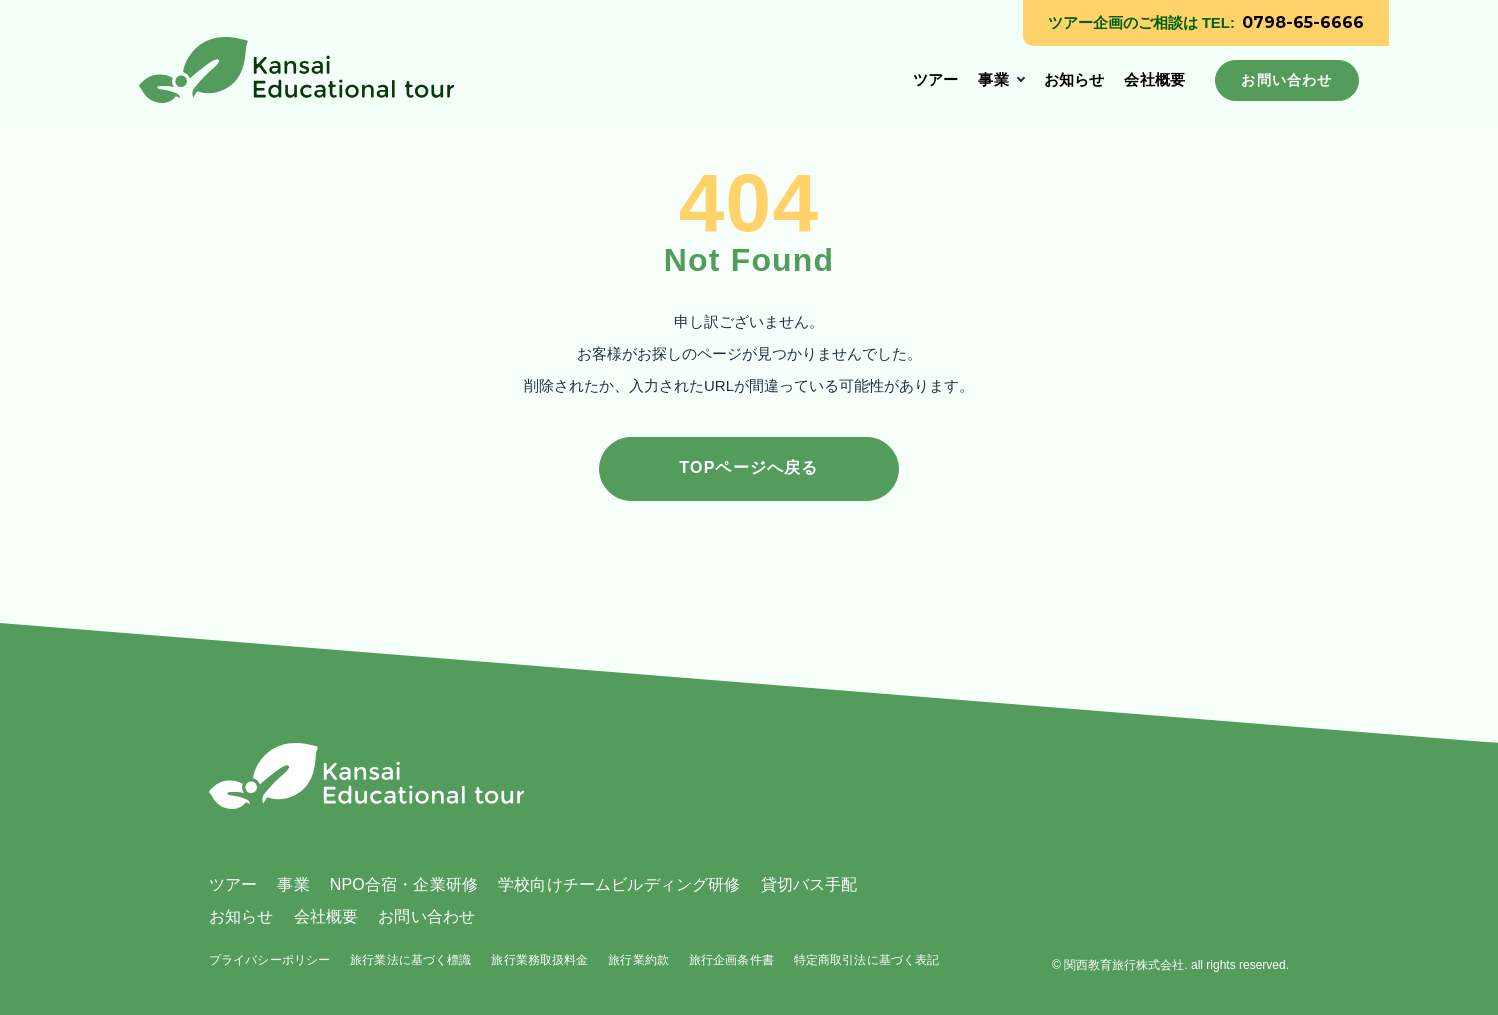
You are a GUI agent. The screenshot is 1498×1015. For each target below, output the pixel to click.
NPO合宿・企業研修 (404, 884)
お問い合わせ (426, 916)
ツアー (935, 79)
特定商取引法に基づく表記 (866, 960)
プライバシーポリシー (269, 960)
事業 (993, 79)
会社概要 (1154, 79)
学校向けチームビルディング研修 (619, 884)
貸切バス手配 (809, 884)
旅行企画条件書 (731, 960)
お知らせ (1074, 79)
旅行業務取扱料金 (539, 960)
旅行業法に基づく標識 (410, 960)
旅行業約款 (638, 960)
